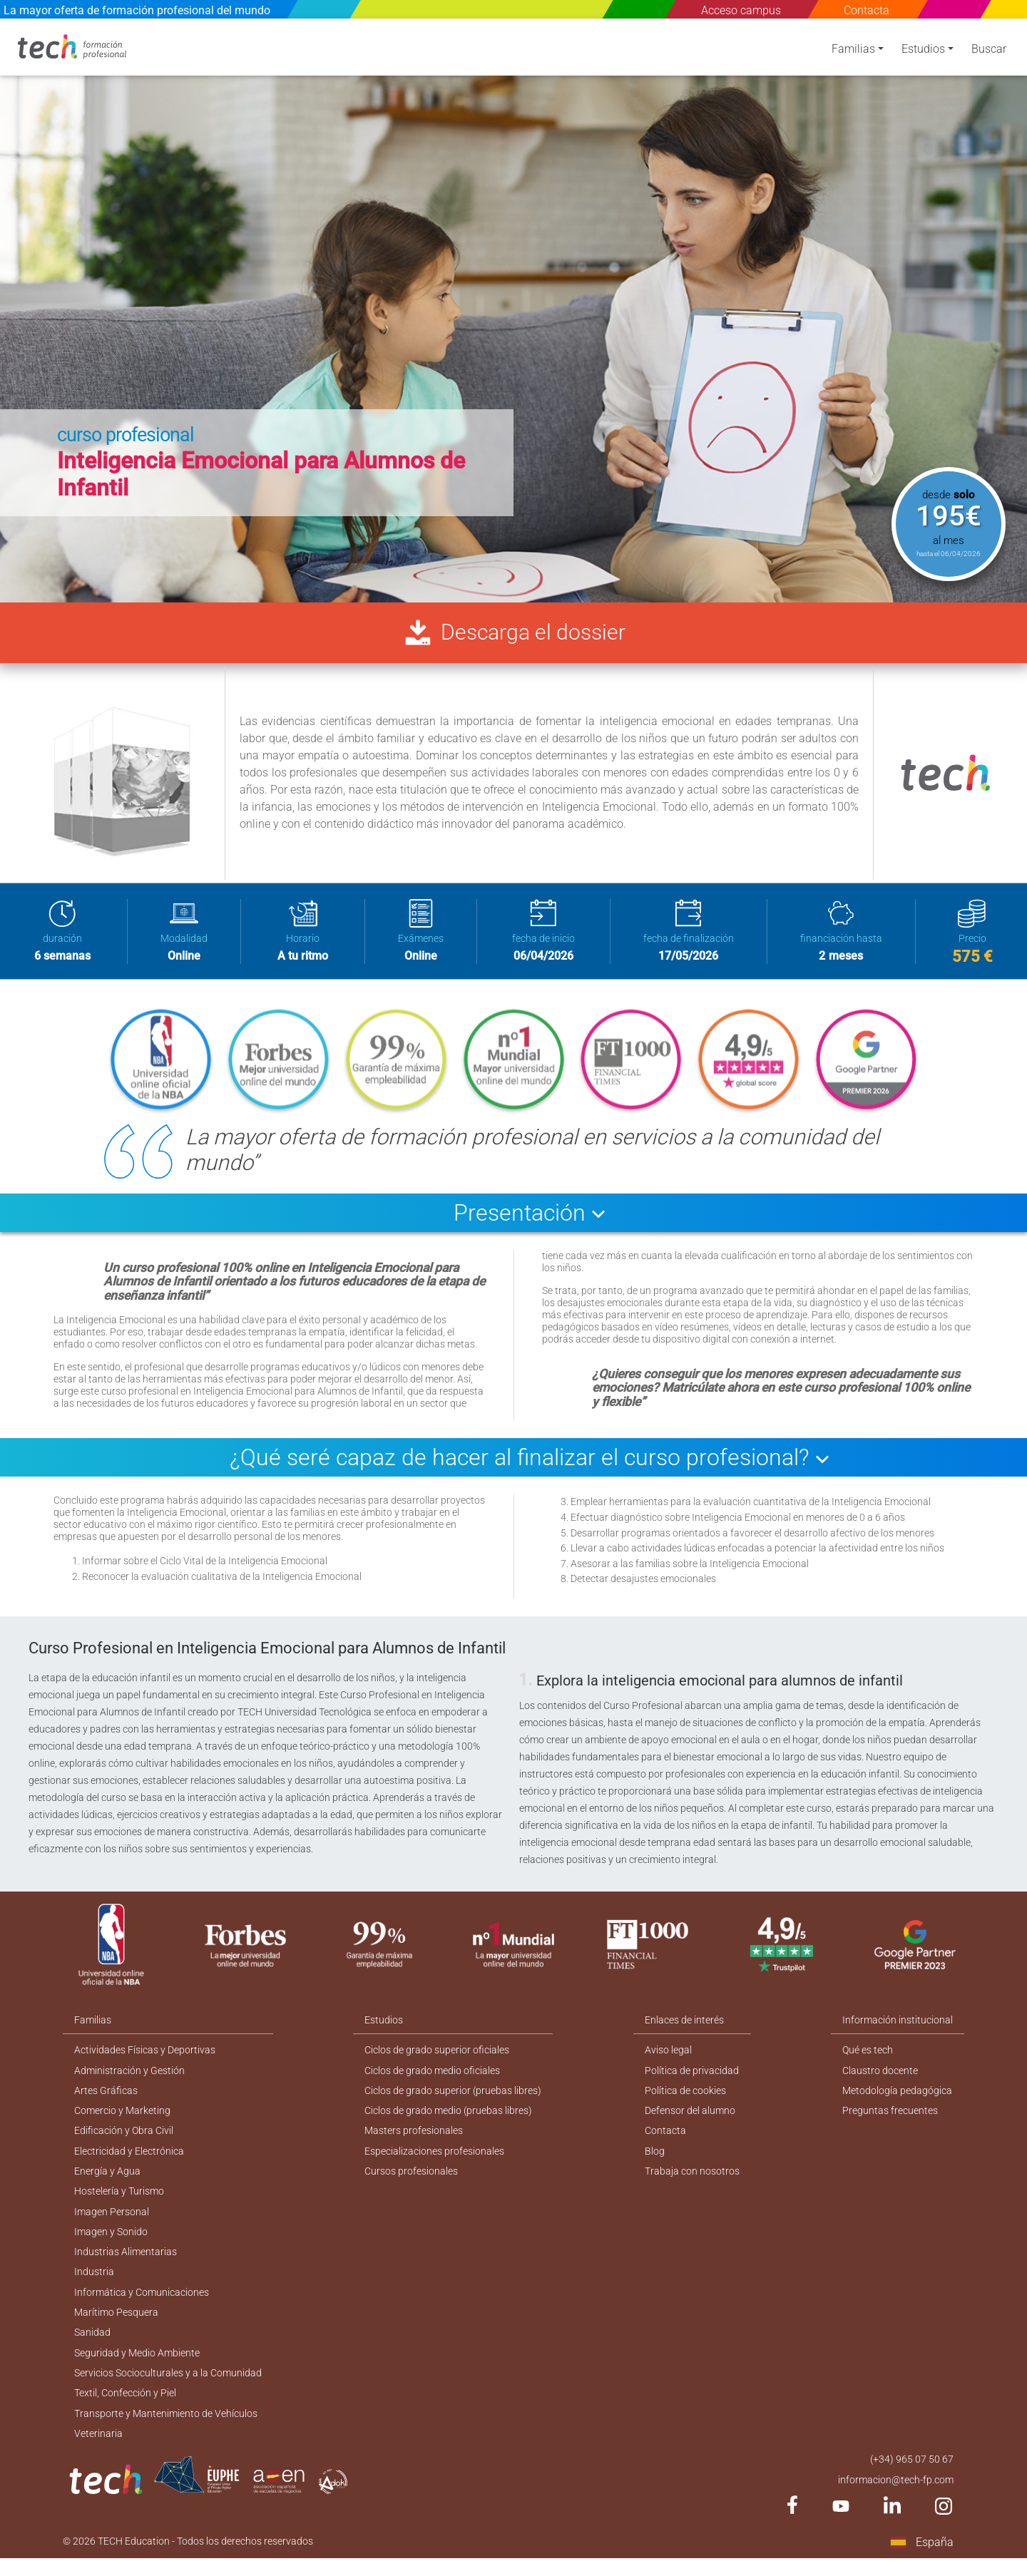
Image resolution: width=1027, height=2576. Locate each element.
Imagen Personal (111, 2222)
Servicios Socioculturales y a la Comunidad (168, 2387)
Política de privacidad (692, 2077)
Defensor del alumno (690, 2119)
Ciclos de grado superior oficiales (437, 2057)
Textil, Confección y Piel (125, 2408)
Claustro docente (881, 2077)
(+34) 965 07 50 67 (912, 2476)
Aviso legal (669, 2057)
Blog (655, 2160)
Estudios (923, 51)
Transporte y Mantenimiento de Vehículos (165, 2429)
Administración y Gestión (129, 2077)
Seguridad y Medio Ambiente (137, 2367)
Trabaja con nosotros (692, 2181)
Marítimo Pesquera (116, 2325)
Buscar (988, 51)
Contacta (866, 10)
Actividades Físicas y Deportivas (144, 2057)
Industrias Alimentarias (125, 2263)
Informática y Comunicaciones (141, 2305)
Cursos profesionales (412, 2181)
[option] (513, 310)
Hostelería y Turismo (119, 2201)
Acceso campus (741, 10)
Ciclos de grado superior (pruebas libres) (453, 2098)
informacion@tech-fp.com (896, 2497)
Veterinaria (98, 2450)
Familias (853, 51)
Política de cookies (686, 2098)
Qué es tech (868, 2057)
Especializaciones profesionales (435, 2160)
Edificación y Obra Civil (123, 2139)
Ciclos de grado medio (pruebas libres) (449, 2119)
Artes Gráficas (106, 2098)
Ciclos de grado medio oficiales (433, 2077)
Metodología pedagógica (898, 2098)
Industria (94, 2284)
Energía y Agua (107, 2181)
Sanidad (92, 2346)
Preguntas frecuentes (891, 2119)
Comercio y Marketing (122, 2119)
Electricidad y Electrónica (129, 2160)
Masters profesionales (414, 2139)
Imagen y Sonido (111, 2243)
